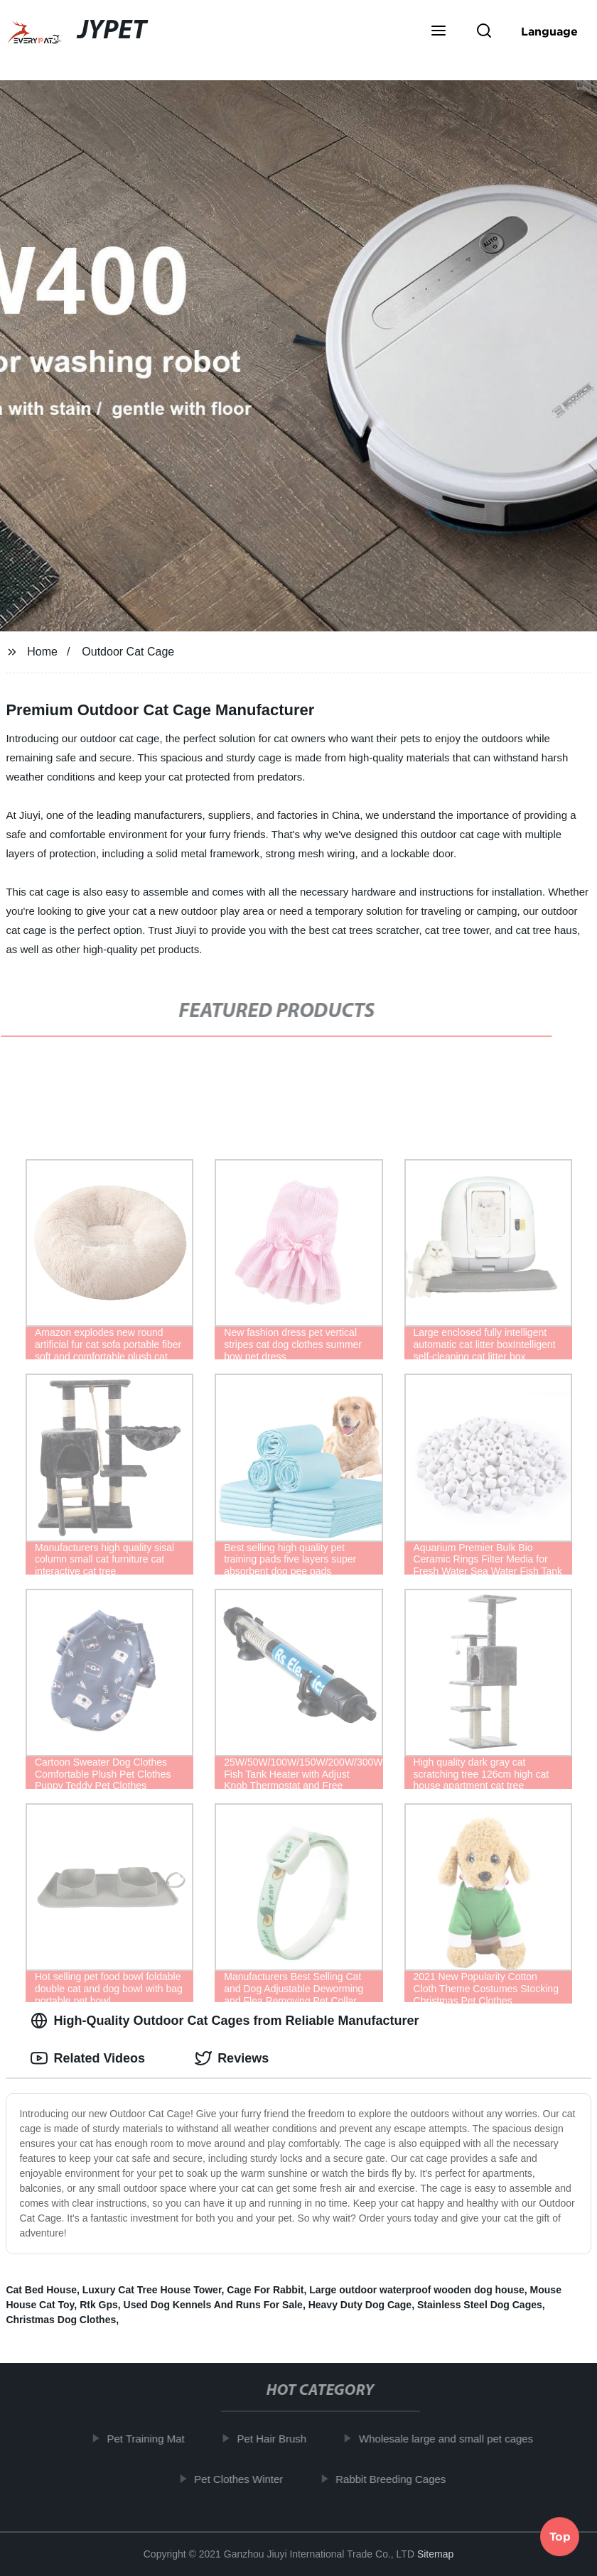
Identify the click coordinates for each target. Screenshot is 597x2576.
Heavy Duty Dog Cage (360, 2304)
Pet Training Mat (151, 2439)
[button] (438, 32)
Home (42, 652)
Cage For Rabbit (265, 2289)
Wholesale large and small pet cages (452, 2439)
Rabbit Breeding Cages (396, 2478)
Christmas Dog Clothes (61, 2319)
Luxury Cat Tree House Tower (152, 2289)
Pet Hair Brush (278, 2439)
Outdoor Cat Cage (128, 652)
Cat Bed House (41, 2289)
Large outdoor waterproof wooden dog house (417, 2289)
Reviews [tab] (232, 2058)
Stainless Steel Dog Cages (479, 2304)
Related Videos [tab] (88, 2058)
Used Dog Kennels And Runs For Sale (213, 2304)
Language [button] (549, 31)
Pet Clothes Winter (244, 2478)
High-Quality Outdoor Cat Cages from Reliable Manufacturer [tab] (225, 2020)
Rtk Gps (99, 2304)
